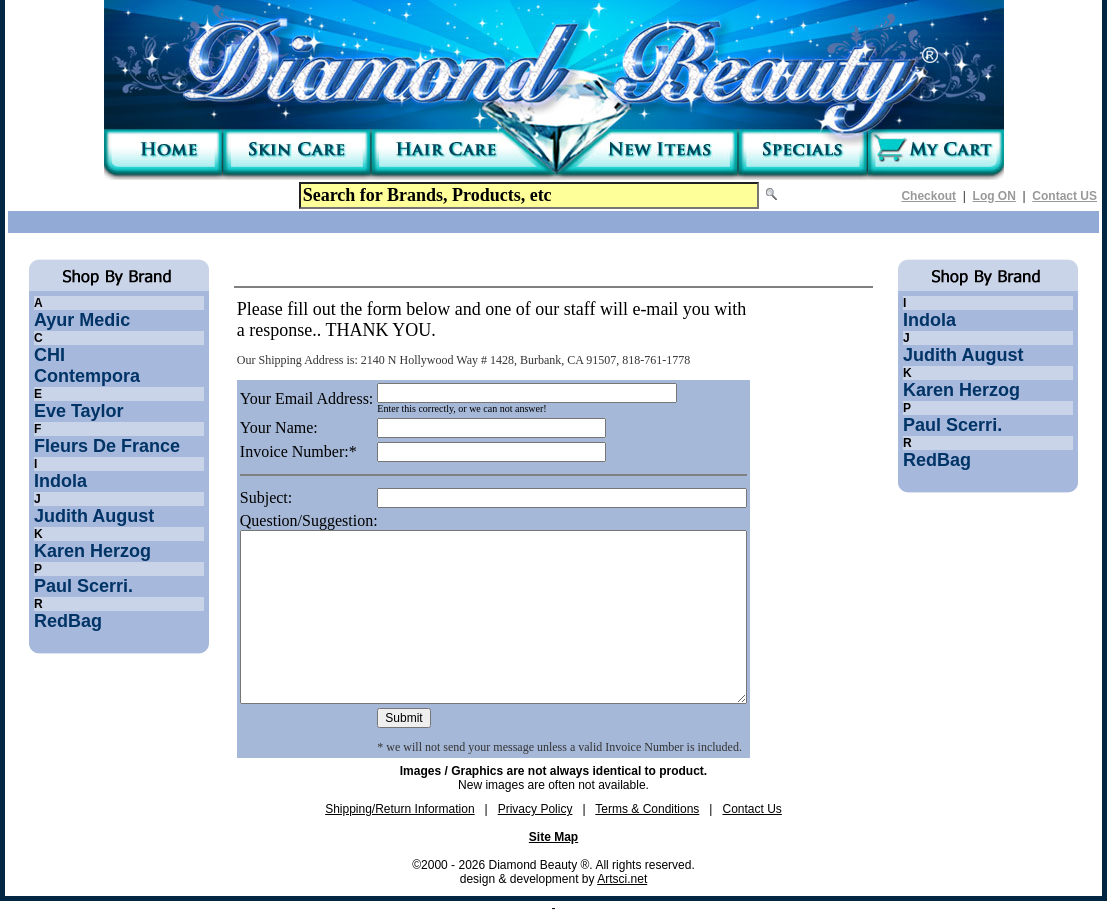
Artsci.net (622, 879)
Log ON (994, 196)
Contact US (1064, 196)
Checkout (928, 196)
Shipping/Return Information (399, 809)
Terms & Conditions (647, 809)
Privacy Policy (535, 809)
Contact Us (751, 809)
